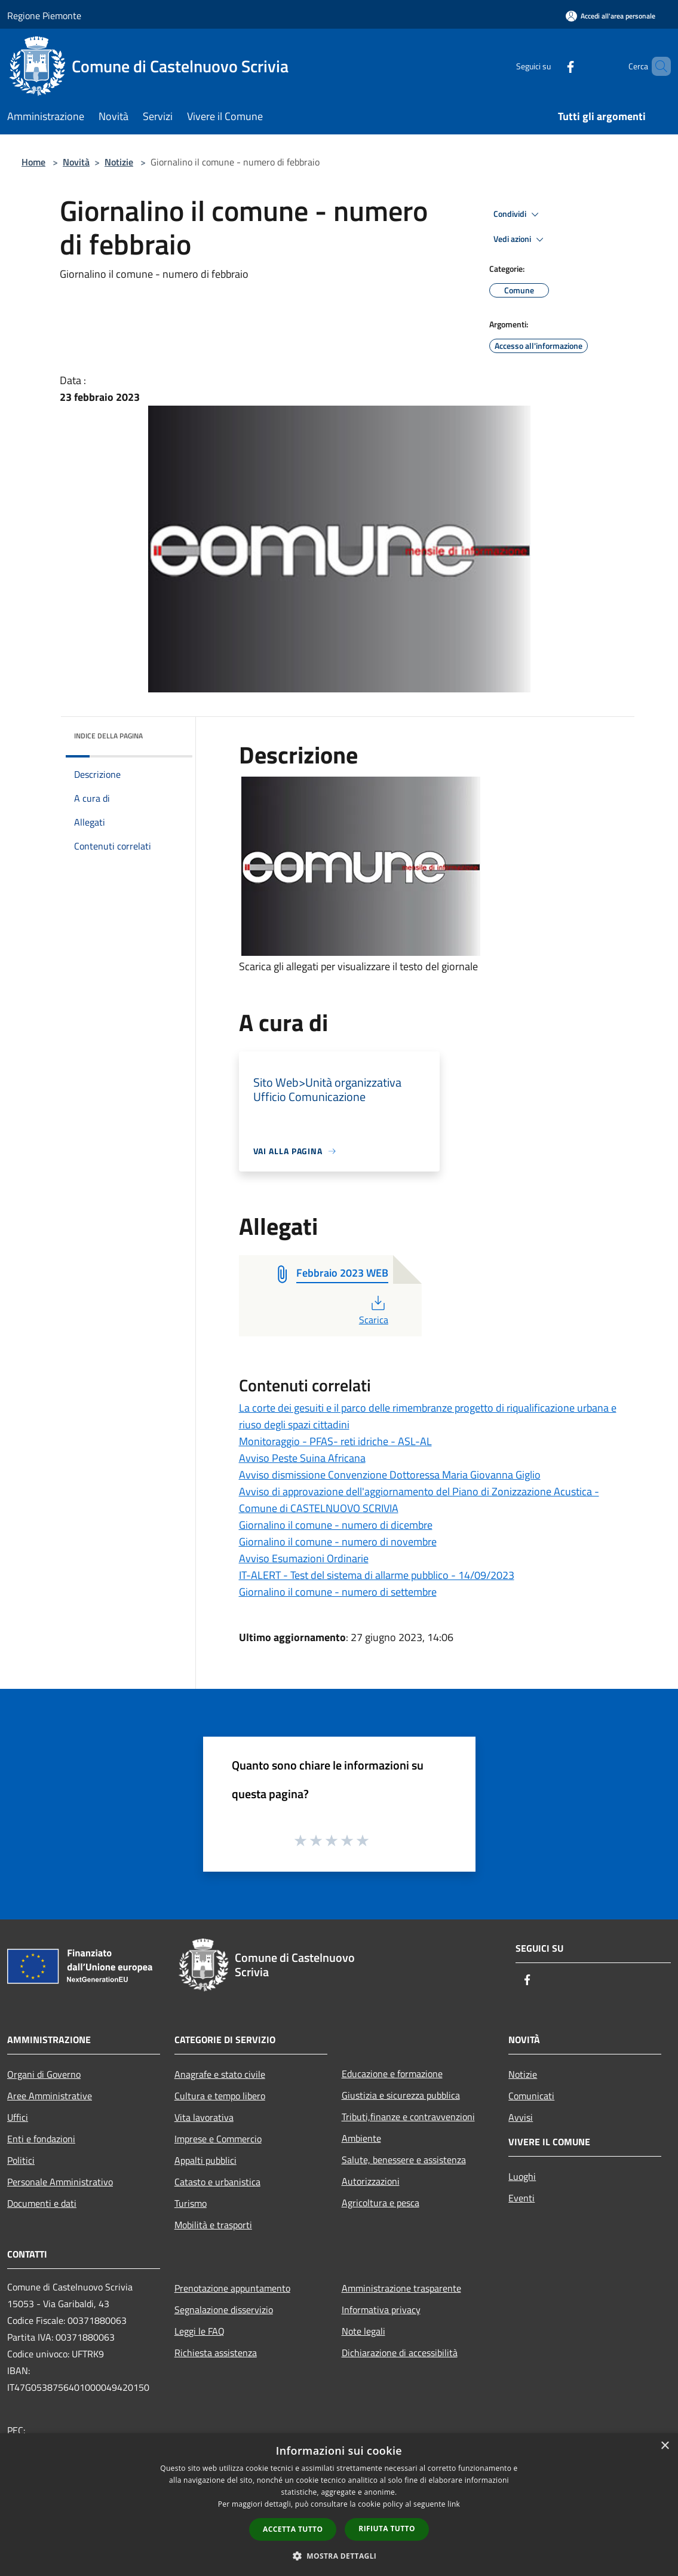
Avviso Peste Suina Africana (302, 1458)
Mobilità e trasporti (213, 2225)
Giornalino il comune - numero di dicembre (335, 1525)
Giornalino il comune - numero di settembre (338, 1592)
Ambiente (361, 2138)
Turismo (190, 2203)
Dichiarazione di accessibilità (400, 2352)
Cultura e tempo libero (219, 2096)
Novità (76, 162)
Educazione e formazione (392, 2073)
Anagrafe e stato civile (219, 2074)
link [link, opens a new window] (453, 2504)
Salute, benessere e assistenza (404, 2159)
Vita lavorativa (204, 2117)
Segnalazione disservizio (223, 2309)
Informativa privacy (381, 2309)
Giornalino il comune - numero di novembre (338, 1542)
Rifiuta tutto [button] (386, 2528)
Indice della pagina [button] (108, 735)
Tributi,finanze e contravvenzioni (408, 2116)
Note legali (363, 2331)
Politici (21, 2160)
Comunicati (531, 2096)
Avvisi (520, 2117)
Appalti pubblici (205, 2160)
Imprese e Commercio (218, 2139)
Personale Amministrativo (60, 2182)
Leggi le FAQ (199, 2331)
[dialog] (339, 2504)
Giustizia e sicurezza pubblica (401, 2095)
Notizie (119, 162)
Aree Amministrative (49, 2096)
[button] (339, 2556)
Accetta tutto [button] (293, 2529)
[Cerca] (656, 66)
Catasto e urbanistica (217, 2182)
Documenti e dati (41, 2203)
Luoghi (522, 2176)
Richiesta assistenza (215, 2352)
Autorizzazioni (371, 2181)
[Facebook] (550, 66)
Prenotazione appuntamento (232, 2288)
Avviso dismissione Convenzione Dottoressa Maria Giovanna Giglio (390, 1475)
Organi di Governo (44, 2074)
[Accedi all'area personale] (610, 16)
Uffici (17, 2117)
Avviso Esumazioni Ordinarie (304, 1558)
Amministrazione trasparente (401, 2288)
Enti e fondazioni (41, 2139)
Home (33, 162)
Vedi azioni (520, 239)
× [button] (664, 2446)
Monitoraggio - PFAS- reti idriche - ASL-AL (335, 1441)
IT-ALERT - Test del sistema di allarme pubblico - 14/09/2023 (376, 1575)
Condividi (517, 214)
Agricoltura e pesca (380, 2202)
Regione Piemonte (44, 15)
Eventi (521, 2198)
